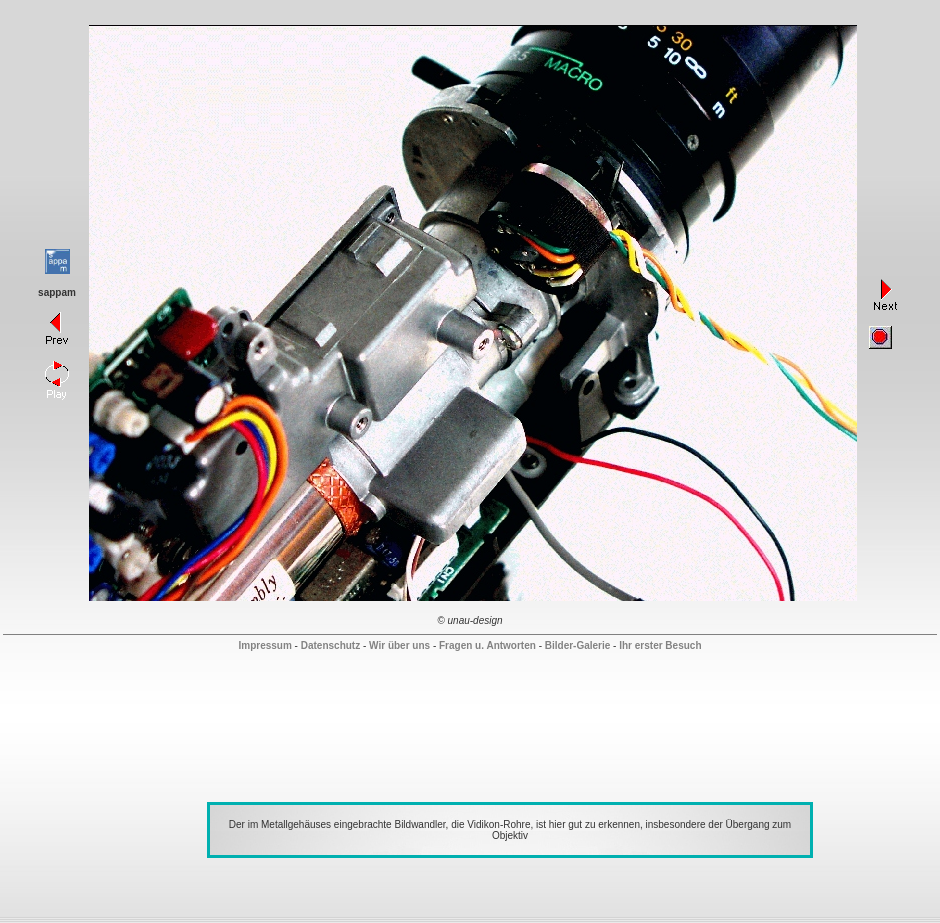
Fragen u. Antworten (487, 645)
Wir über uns (399, 645)
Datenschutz (330, 645)
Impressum (264, 645)
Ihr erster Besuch (660, 645)
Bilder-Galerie (578, 645)
